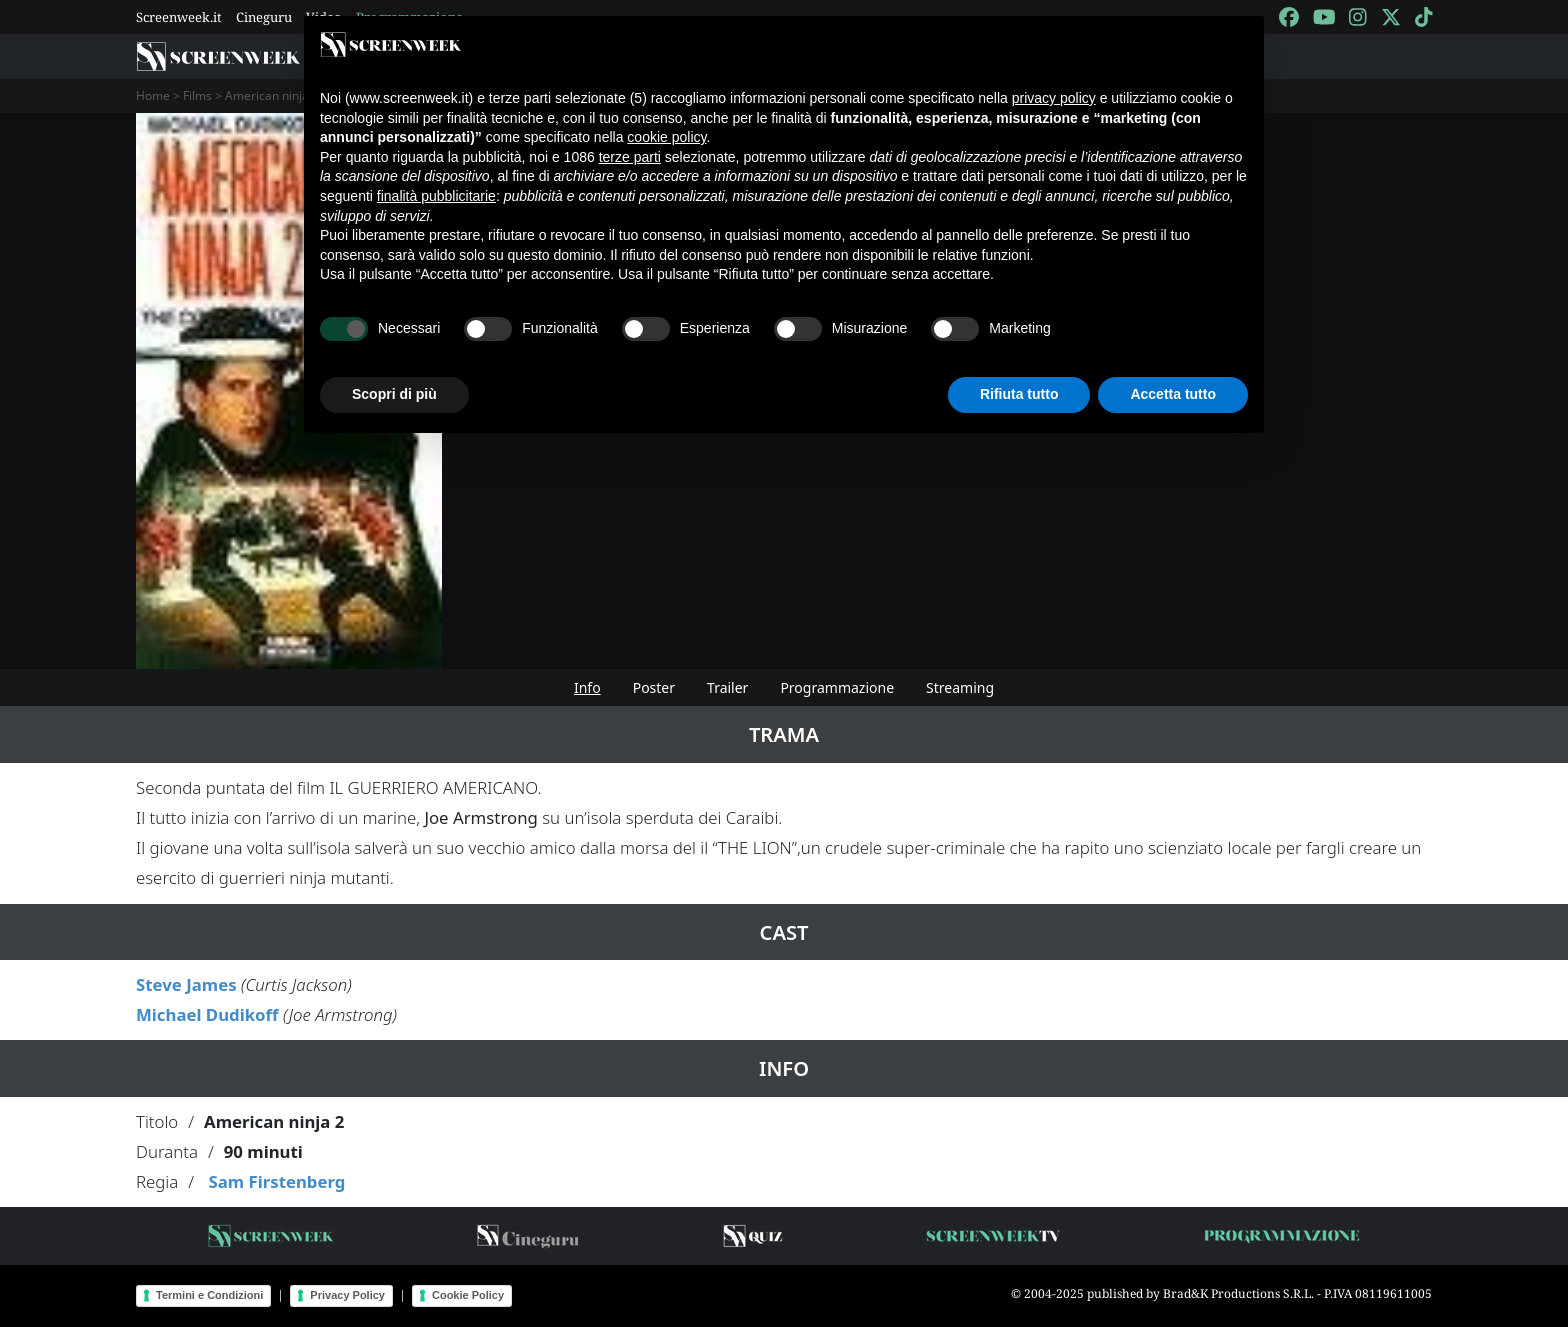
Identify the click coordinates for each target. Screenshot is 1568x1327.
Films (197, 95)
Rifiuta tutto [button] (1019, 394)
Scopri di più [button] (394, 394)
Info (587, 687)
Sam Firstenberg (276, 1181)
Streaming (960, 687)
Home (153, 95)
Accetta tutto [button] (1173, 394)
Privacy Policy (347, 1295)
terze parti (630, 157)
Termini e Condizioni (209, 1295)
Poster (654, 687)
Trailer (727, 687)
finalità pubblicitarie (436, 196)
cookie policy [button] (666, 137)
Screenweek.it (179, 17)
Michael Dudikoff (207, 1014)
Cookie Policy (468, 1295)
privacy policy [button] (1054, 98)
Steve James (186, 984)
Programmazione (837, 687)
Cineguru (264, 17)
